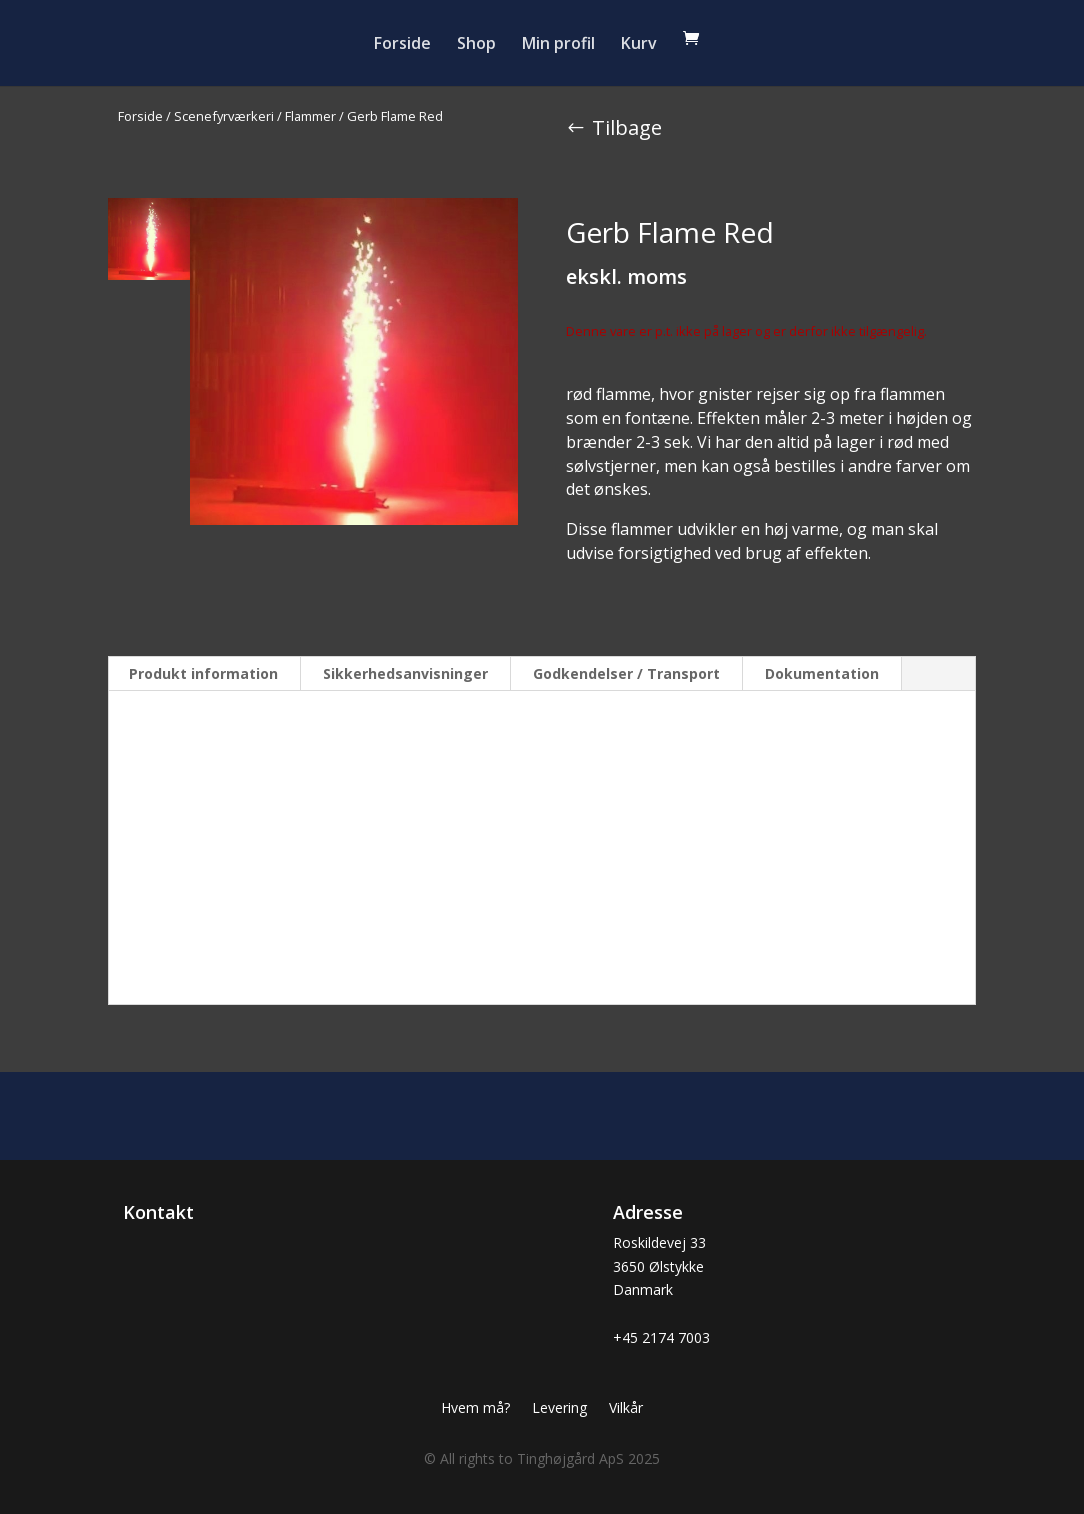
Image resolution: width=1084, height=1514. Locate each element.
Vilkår (626, 1409)
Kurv (639, 45)
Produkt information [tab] (203, 673)
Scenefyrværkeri (224, 116)
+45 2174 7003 (661, 1337)
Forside (402, 45)
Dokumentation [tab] (822, 673)
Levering (559, 1409)
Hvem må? (475, 1409)
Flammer (310, 116)
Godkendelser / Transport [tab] (626, 673)
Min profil (558, 45)
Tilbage (627, 127)
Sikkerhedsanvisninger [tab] (405, 673)
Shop (476, 45)
